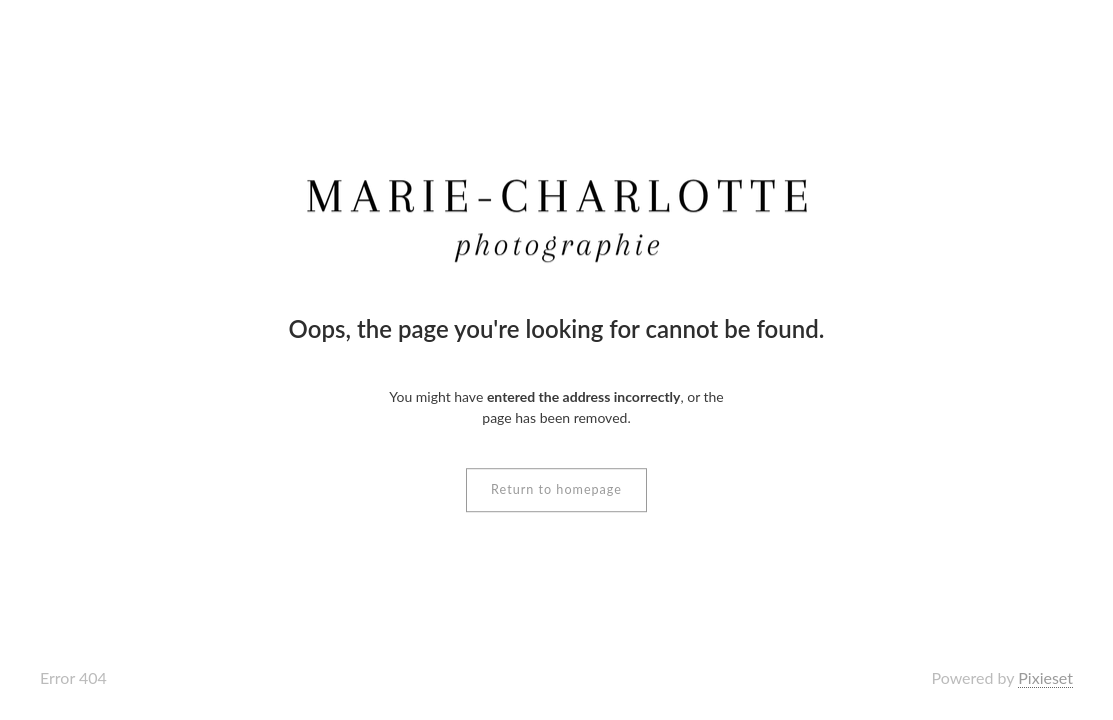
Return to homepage (556, 489)
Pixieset (1045, 677)
